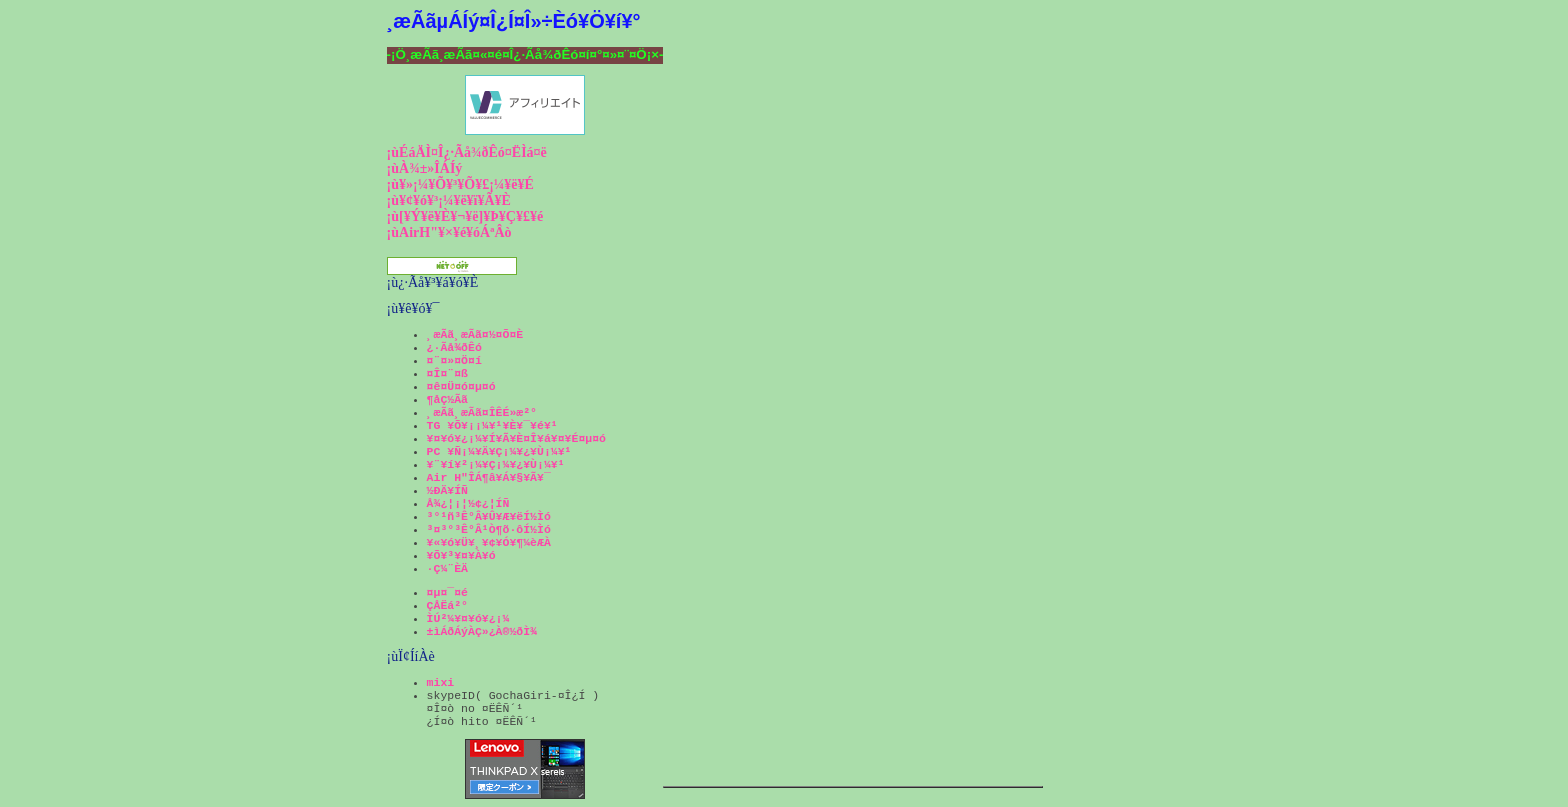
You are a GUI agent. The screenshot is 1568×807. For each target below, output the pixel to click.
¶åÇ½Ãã (447, 399)
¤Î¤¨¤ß (447, 373)
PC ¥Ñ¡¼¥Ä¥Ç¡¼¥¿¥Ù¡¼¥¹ (499, 451)
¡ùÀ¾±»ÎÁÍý (425, 168)
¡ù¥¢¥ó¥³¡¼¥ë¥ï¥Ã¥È (449, 200)
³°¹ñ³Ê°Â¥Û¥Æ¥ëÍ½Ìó (489, 516)
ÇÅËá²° (447, 605)
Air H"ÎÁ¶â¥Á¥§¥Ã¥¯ (489, 477)
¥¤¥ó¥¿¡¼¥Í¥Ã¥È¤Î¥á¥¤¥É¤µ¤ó (516, 438)
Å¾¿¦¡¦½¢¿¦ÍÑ (468, 503)
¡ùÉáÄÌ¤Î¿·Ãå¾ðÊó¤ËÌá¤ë (467, 152)
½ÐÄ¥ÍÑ (447, 490)
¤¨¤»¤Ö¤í (454, 360)
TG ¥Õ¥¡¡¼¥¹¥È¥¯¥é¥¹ (492, 425)
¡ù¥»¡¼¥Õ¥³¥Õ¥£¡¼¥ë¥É (460, 184)
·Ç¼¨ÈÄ (447, 568)
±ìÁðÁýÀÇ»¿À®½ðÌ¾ (482, 631)
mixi (441, 682)
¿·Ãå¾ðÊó (454, 347)
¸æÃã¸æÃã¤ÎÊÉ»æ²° (482, 412)
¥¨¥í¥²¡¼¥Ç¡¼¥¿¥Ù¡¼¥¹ (496, 464)
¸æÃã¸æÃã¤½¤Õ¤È (475, 334)
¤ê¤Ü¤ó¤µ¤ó (461, 386)
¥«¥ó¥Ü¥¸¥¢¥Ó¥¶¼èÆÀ (489, 542)
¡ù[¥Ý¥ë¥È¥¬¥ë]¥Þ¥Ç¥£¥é (465, 216)
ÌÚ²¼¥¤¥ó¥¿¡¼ (468, 618)
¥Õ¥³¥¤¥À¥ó (461, 555)
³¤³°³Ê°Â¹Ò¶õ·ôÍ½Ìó (489, 529)
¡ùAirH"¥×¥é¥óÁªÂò (449, 232)
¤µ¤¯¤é (447, 592)
